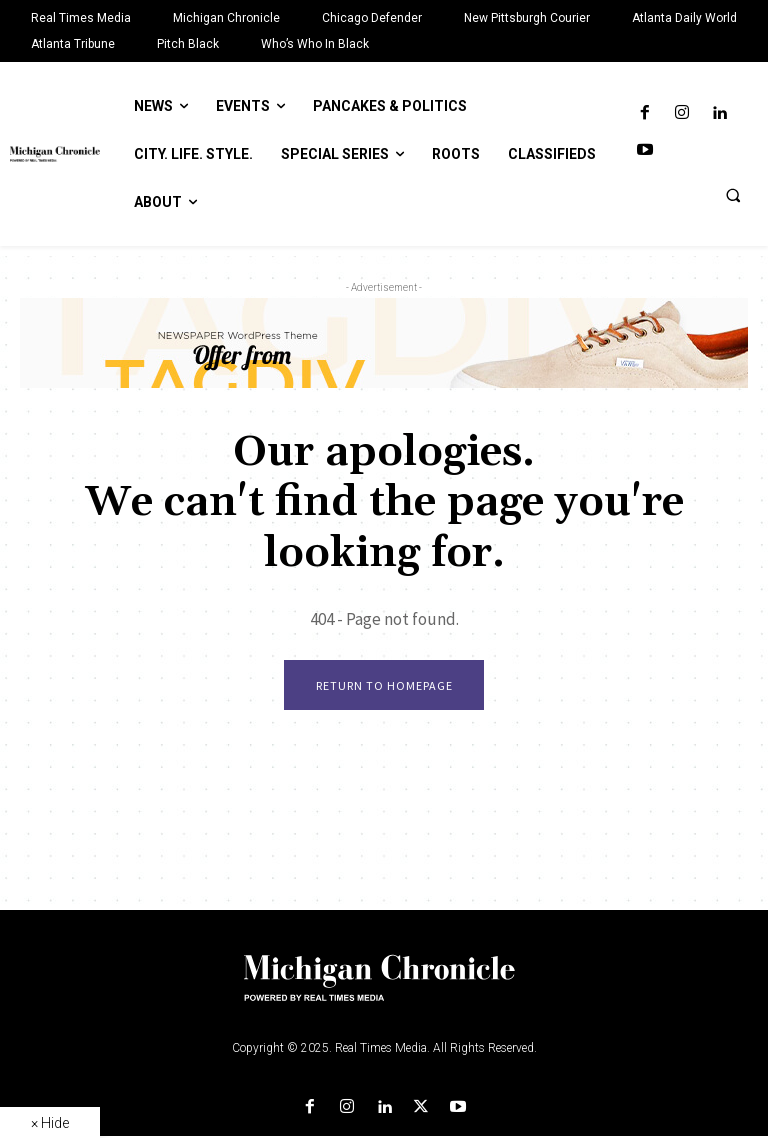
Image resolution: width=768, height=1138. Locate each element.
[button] (733, 195)
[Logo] (384, 992)
